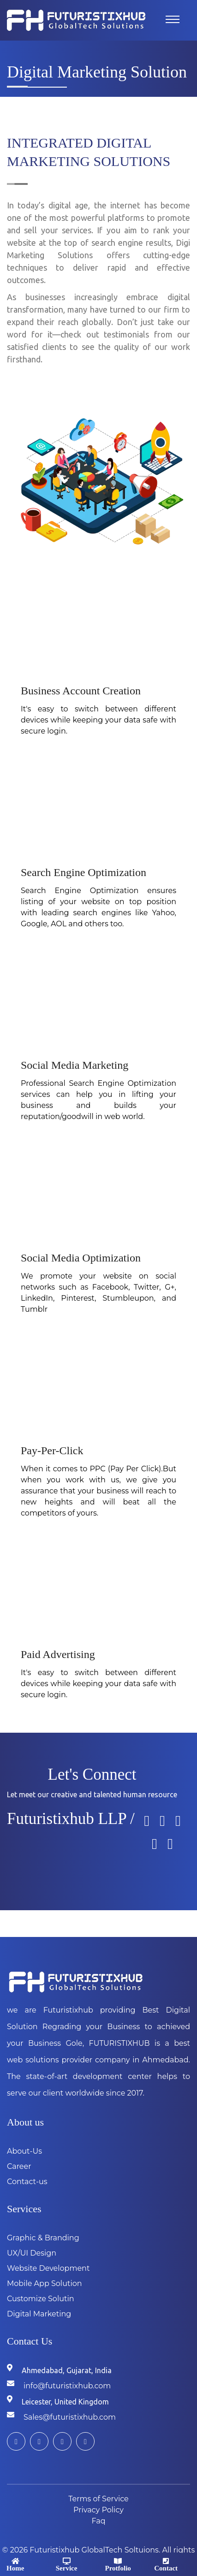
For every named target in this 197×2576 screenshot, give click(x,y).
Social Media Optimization (81, 1258)
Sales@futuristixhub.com (70, 2417)
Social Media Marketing (74, 1065)
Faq (98, 2521)
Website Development (48, 2268)
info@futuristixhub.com (67, 2385)
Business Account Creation (81, 691)
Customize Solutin (40, 2298)
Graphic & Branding (43, 2237)
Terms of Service (98, 2498)
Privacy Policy (98, 2509)
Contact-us (27, 2181)
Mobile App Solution (44, 2283)
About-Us (24, 2151)
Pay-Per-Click (52, 1451)
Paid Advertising (58, 1654)
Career (19, 2166)
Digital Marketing (39, 2314)
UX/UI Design (31, 2253)
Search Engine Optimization (83, 872)
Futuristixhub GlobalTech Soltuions (94, 2550)
